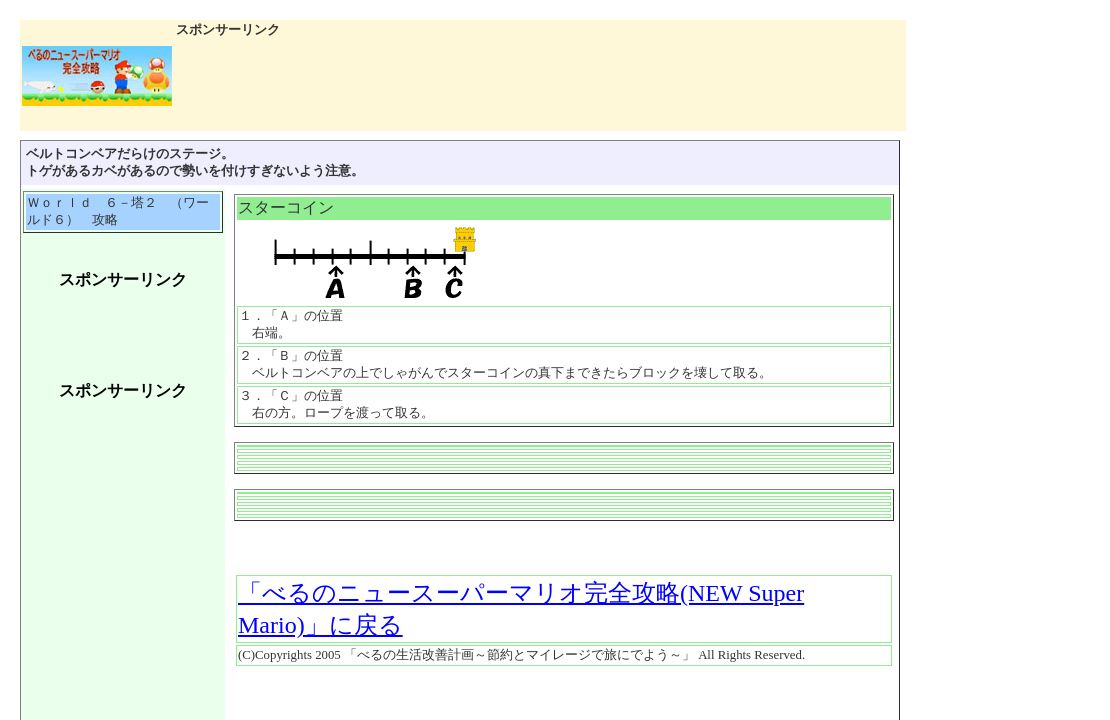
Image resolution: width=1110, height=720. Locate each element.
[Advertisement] (123, 336)
